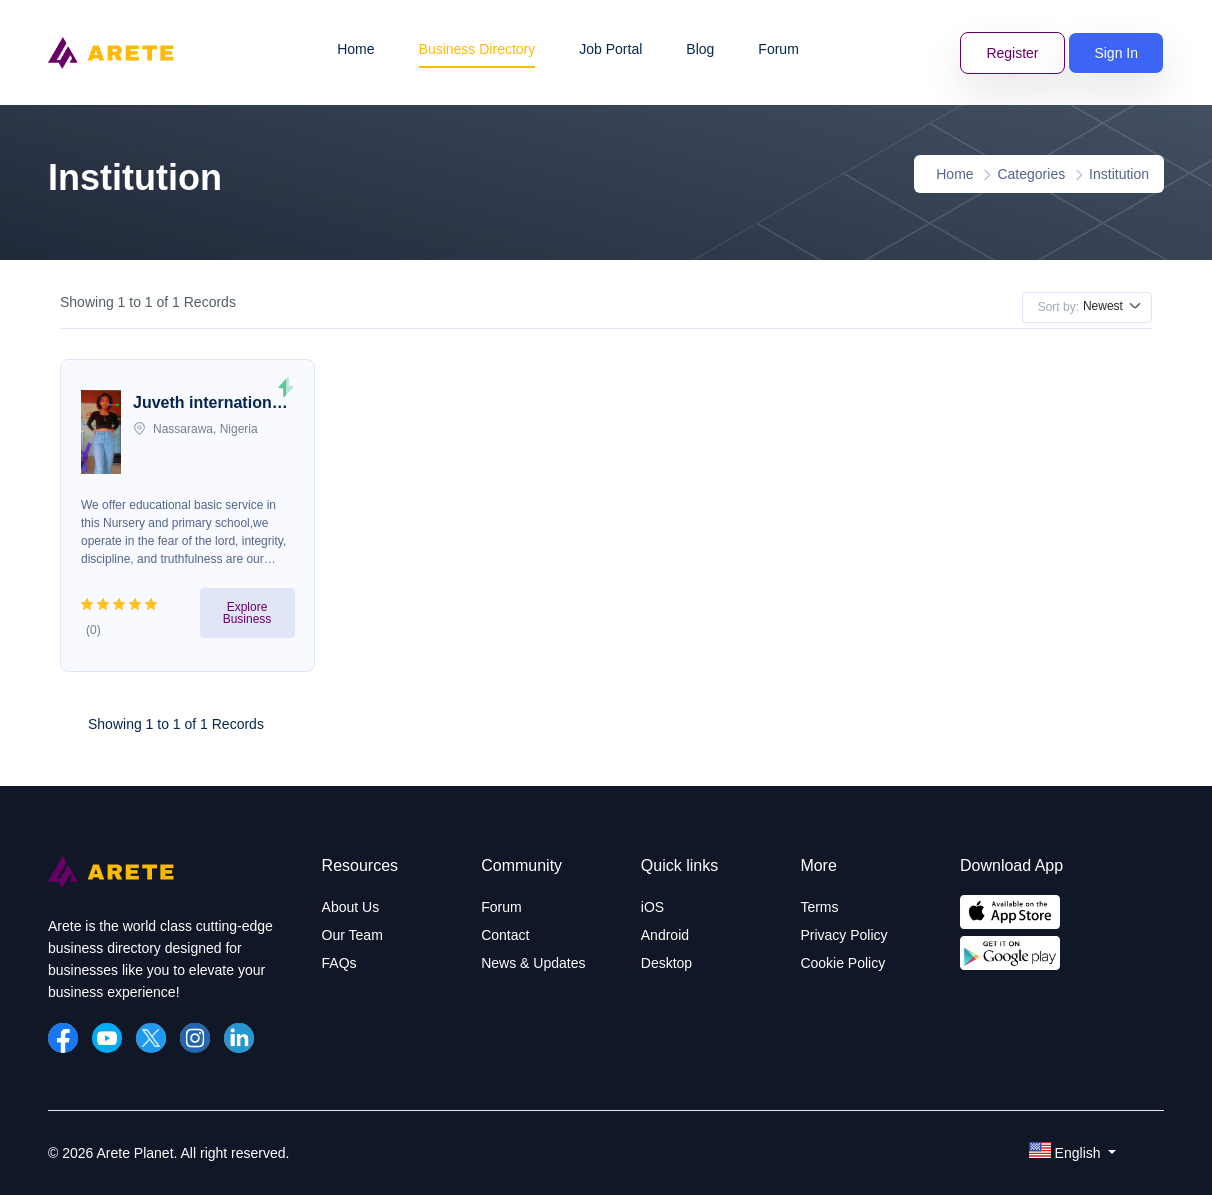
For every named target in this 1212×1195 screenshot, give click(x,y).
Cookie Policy (842, 963)
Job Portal (610, 49)
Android (665, 935)
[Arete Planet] (111, 883)
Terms (819, 907)
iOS (652, 907)
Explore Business (247, 613)
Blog (700, 49)
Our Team (352, 935)
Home (355, 49)
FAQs (339, 963)
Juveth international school (209, 405)
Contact (505, 935)
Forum (778, 49)
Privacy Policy (843, 935)
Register (1012, 53)
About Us (351, 907)
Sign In (1116, 53)
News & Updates (533, 963)
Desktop (666, 963)
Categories (1031, 174)
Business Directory (477, 49)
